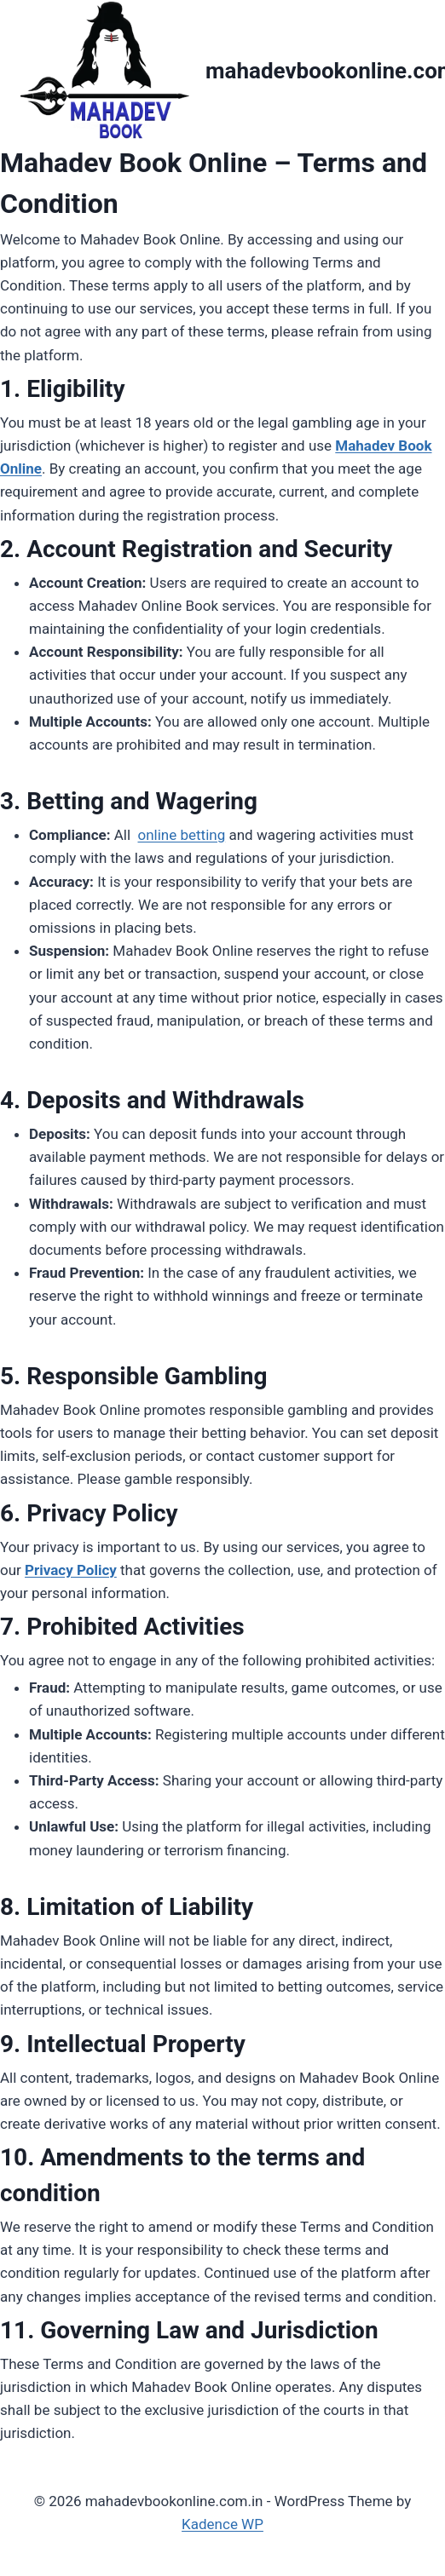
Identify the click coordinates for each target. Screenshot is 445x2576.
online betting (181, 834)
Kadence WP (222, 2524)
